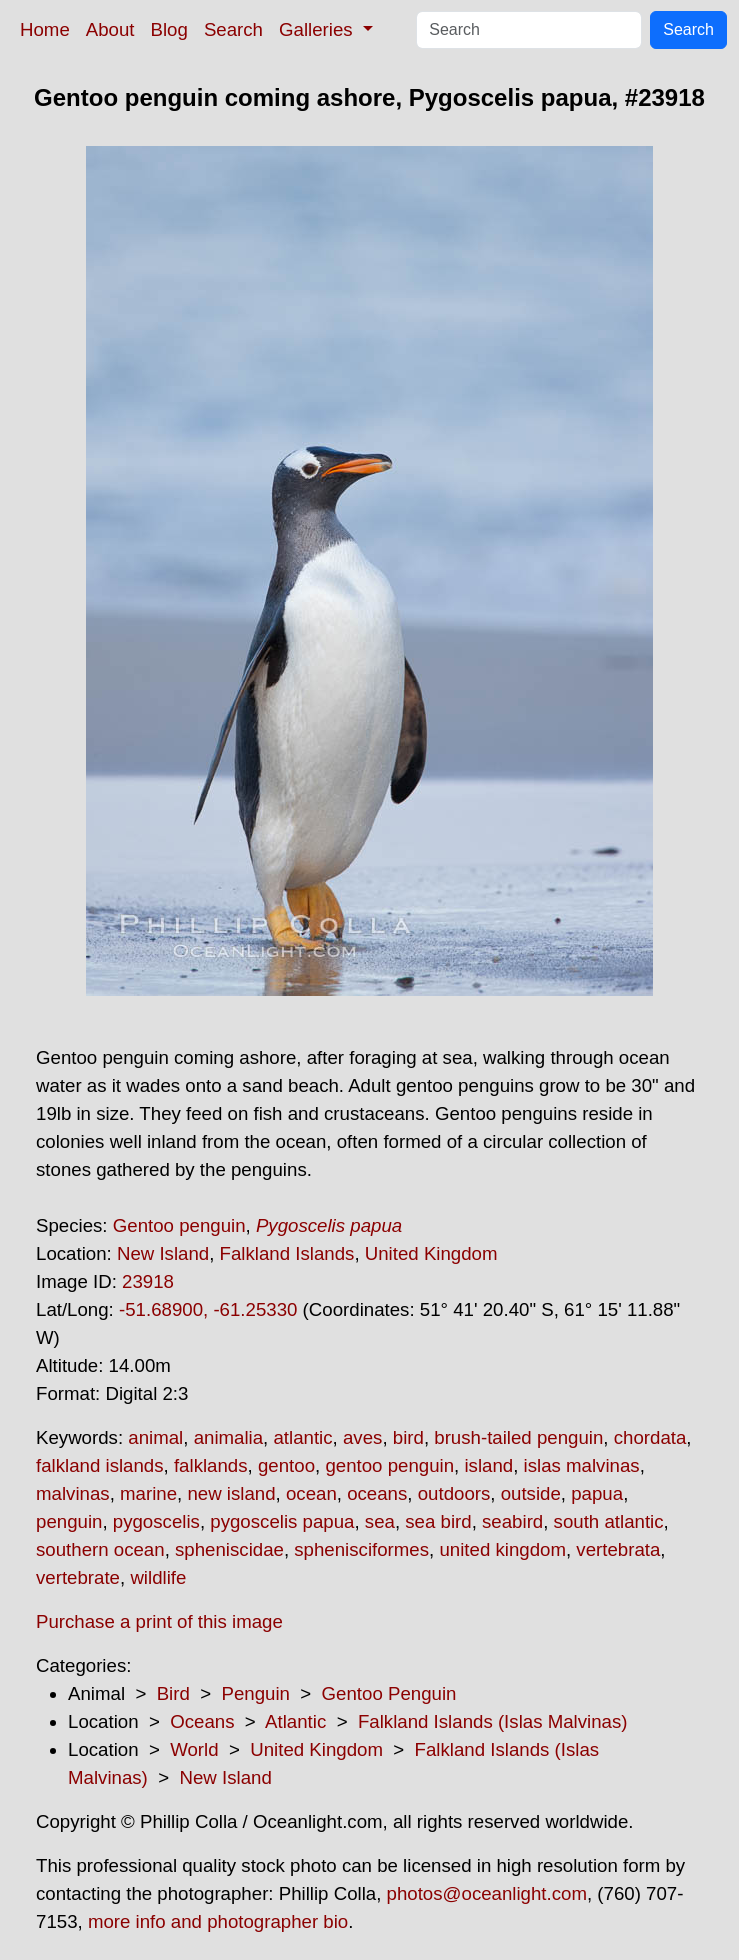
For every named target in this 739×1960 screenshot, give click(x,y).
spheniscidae (229, 1549)
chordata (650, 1437)
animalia (228, 1437)
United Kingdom (431, 1253)
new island (231, 1493)
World (194, 1749)
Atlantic (295, 1721)
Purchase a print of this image (159, 1621)
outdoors (454, 1493)
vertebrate (78, 1577)
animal (155, 1437)
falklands (211, 1465)
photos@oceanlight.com (487, 1893)
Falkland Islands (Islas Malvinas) (493, 1721)
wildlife (158, 1577)
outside (531, 1493)
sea (380, 1521)
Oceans (202, 1721)
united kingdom (502, 1549)
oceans (377, 1493)
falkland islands (100, 1465)
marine (148, 1493)
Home (45, 29)
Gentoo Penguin (389, 1693)
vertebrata (618, 1549)
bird (408, 1437)
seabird (512, 1521)
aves (362, 1437)
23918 (148, 1281)
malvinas (73, 1493)
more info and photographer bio (218, 1921)
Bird (173, 1693)
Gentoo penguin (179, 1225)
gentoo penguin (389, 1465)
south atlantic (609, 1521)
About (110, 29)
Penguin (255, 1693)
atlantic (302, 1437)
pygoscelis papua (282, 1521)
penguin (69, 1521)
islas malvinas (582, 1465)
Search (233, 29)
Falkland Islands (287, 1253)
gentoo (286, 1465)
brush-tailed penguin (518, 1437)
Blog (169, 29)
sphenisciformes (361, 1549)
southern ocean (100, 1549)
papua (597, 1493)
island (488, 1465)
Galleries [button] (318, 29)
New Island (163, 1253)
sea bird (438, 1521)
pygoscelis (156, 1521)
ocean (311, 1493)
